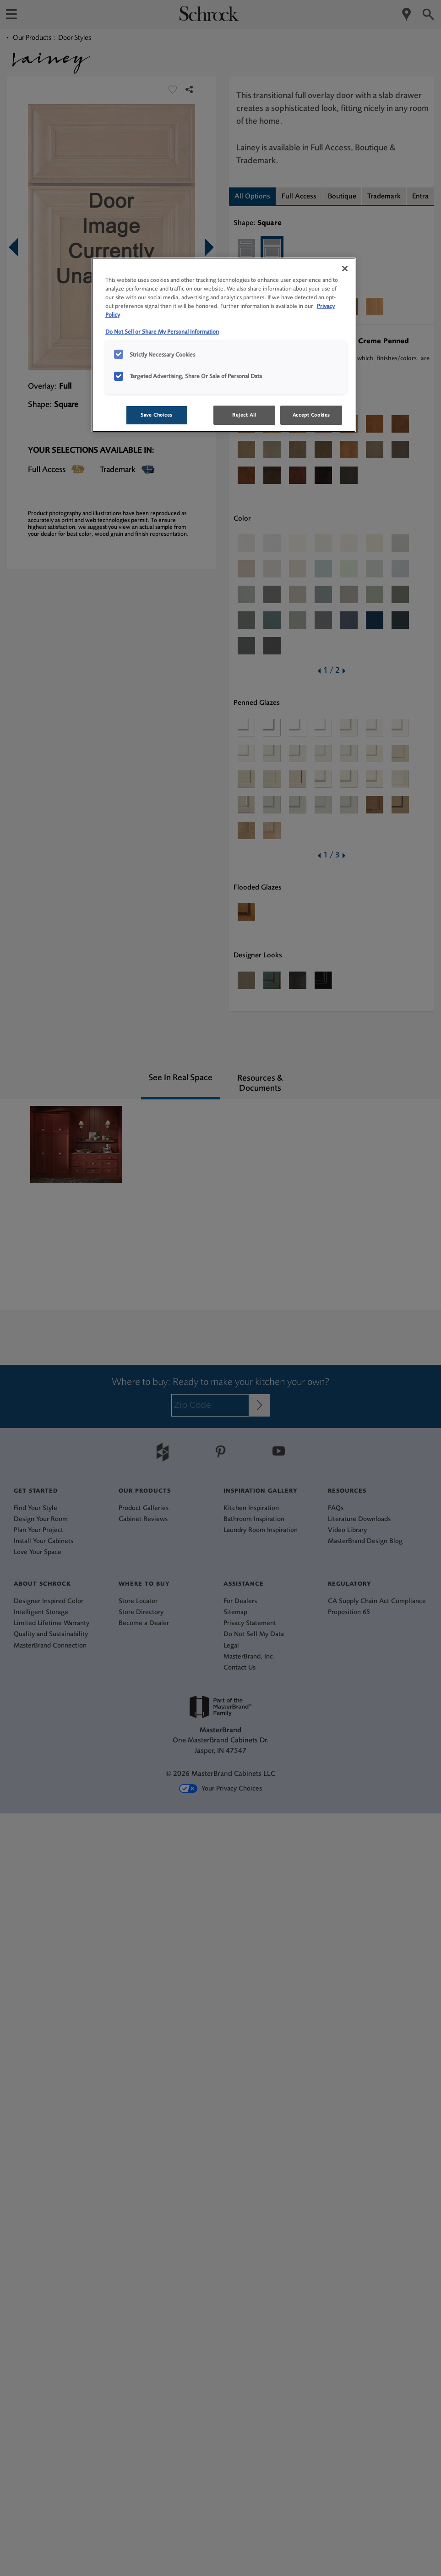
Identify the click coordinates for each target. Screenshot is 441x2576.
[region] (224, 345)
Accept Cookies (311, 415)
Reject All (244, 415)
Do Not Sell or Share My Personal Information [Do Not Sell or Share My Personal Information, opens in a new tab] (162, 331)
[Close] (345, 268)
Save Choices (157, 415)
